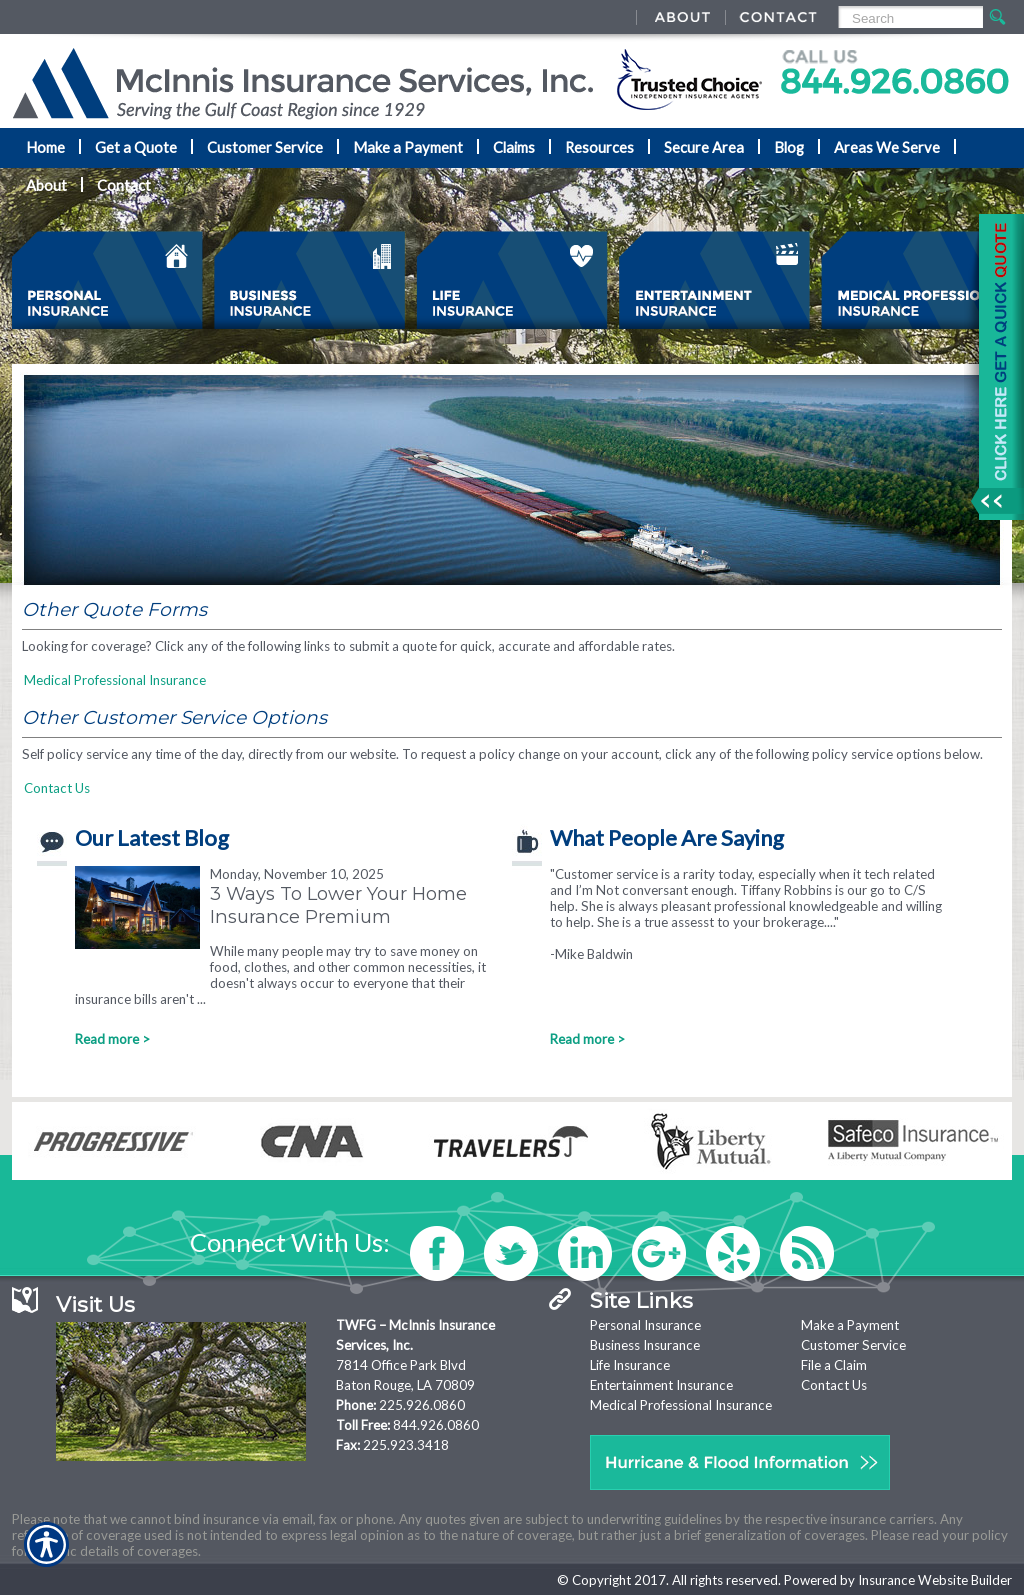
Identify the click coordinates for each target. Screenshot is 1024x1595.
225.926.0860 (422, 1405)
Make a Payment (850, 1325)
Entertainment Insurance (661, 1385)
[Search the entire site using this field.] (909, 18)
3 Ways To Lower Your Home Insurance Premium (338, 905)
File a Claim (834, 1365)
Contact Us (57, 788)
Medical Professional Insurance (115, 680)
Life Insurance (630, 1365)
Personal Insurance (645, 1325)
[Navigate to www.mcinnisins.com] (994, 367)
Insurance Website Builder (935, 1580)
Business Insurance (645, 1345)
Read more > (112, 1039)
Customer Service (853, 1345)
